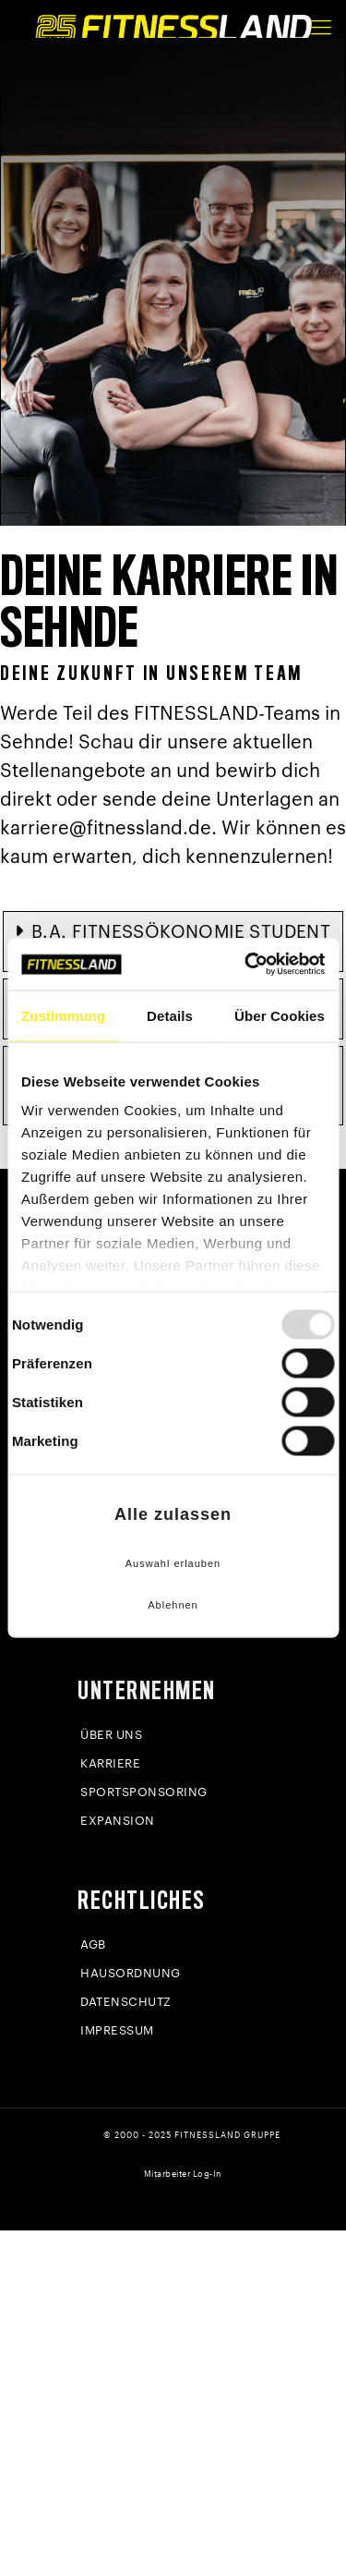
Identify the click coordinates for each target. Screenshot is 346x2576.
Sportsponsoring (144, 1792)
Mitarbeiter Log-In (182, 2174)
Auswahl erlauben (173, 1562)
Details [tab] (170, 1015)
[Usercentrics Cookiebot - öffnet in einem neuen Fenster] (246, 965)
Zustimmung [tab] (63, 1015)
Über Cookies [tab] (279, 1015)
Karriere (110, 1763)
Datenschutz (126, 2002)
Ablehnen (173, 1604)
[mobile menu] (321, 27)
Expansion (117, 1821)
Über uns (111, 1735)
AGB (93, 1944)
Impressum (117, 2030)
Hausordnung (130, 1973)
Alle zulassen (173, 1514)
